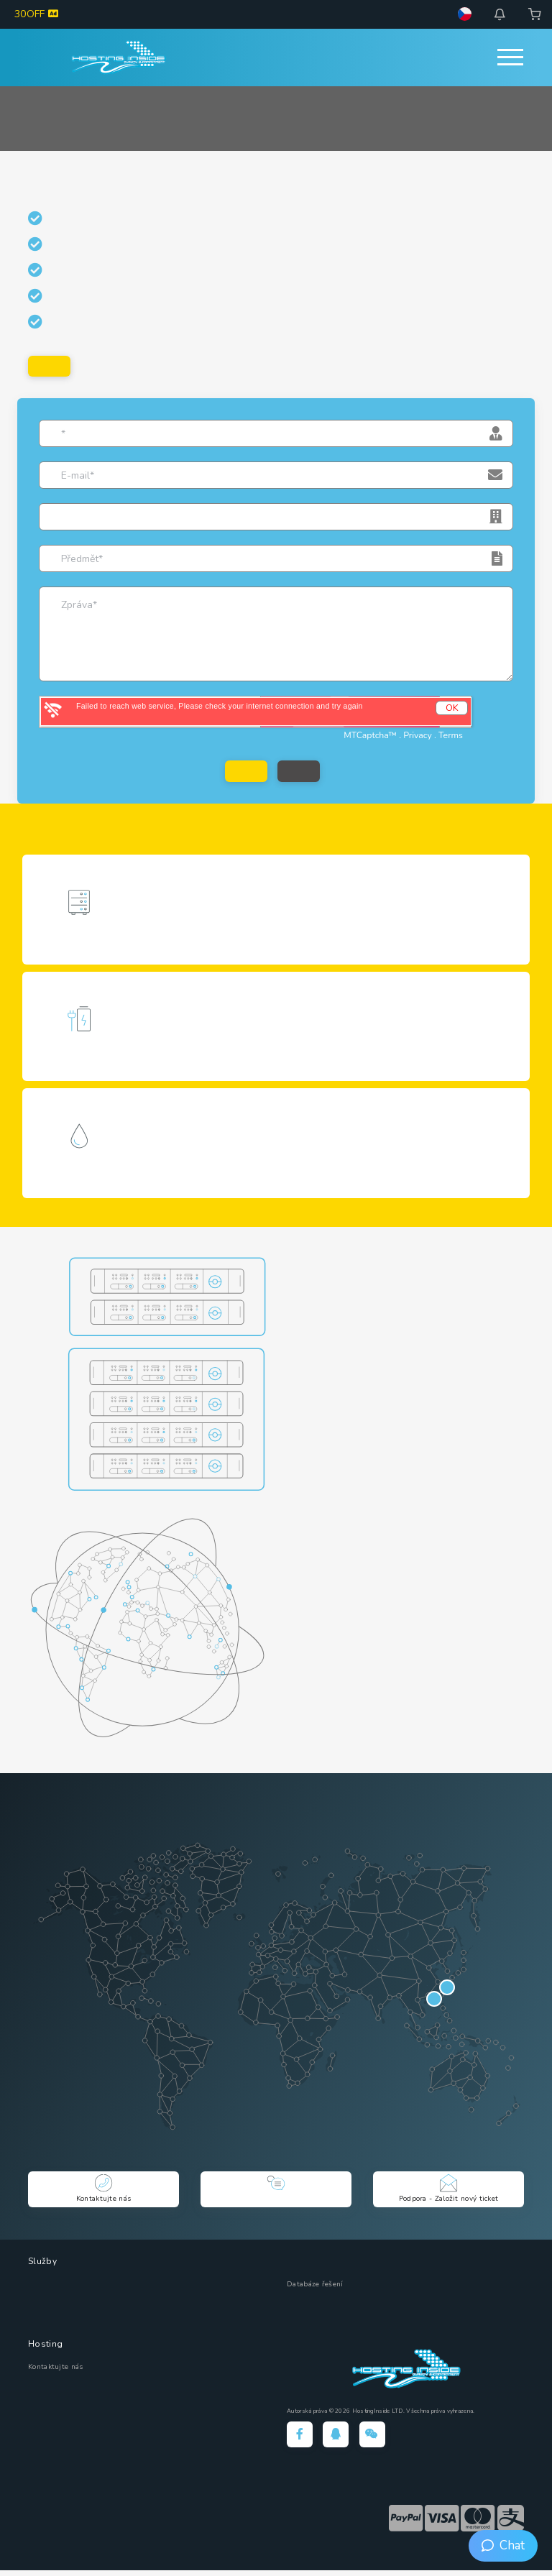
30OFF (36, 14)
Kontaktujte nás (55, 2373)
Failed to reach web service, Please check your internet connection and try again (219, 706)
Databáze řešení (315, 2290)
